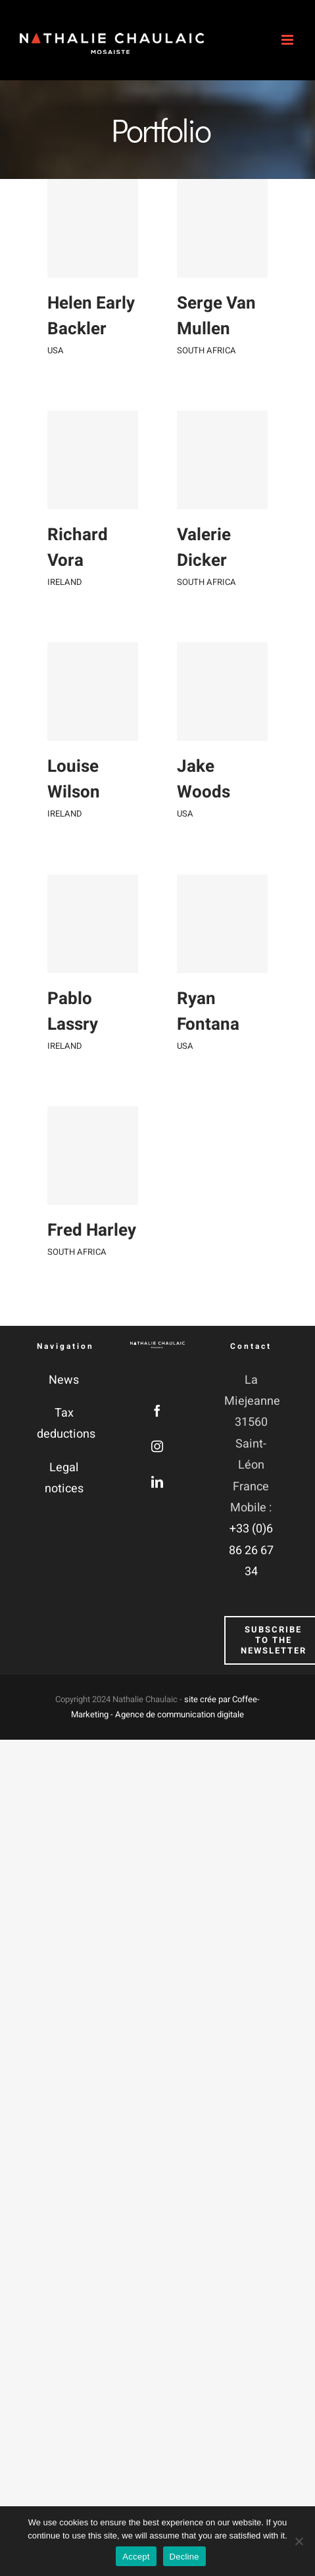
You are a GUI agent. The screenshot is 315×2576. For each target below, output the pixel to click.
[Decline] (298, 2541)
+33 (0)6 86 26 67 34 (251, 1550)
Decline (184, 2557)
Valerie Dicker (195, 577)
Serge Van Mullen (207, 332)
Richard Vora (77, 561)
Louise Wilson (73, 807)
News (64, 1380)
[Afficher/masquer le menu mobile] (288, 40)
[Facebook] (157, 1410)
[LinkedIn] (157, 1481)
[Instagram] (157, 1446)
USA (55, 350)
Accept (135, 2557)
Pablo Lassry (72, 1052)
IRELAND (64, 596)
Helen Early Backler (91, 316)
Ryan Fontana (199, 1068)
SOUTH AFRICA (197, 366)
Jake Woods (194, 822)
